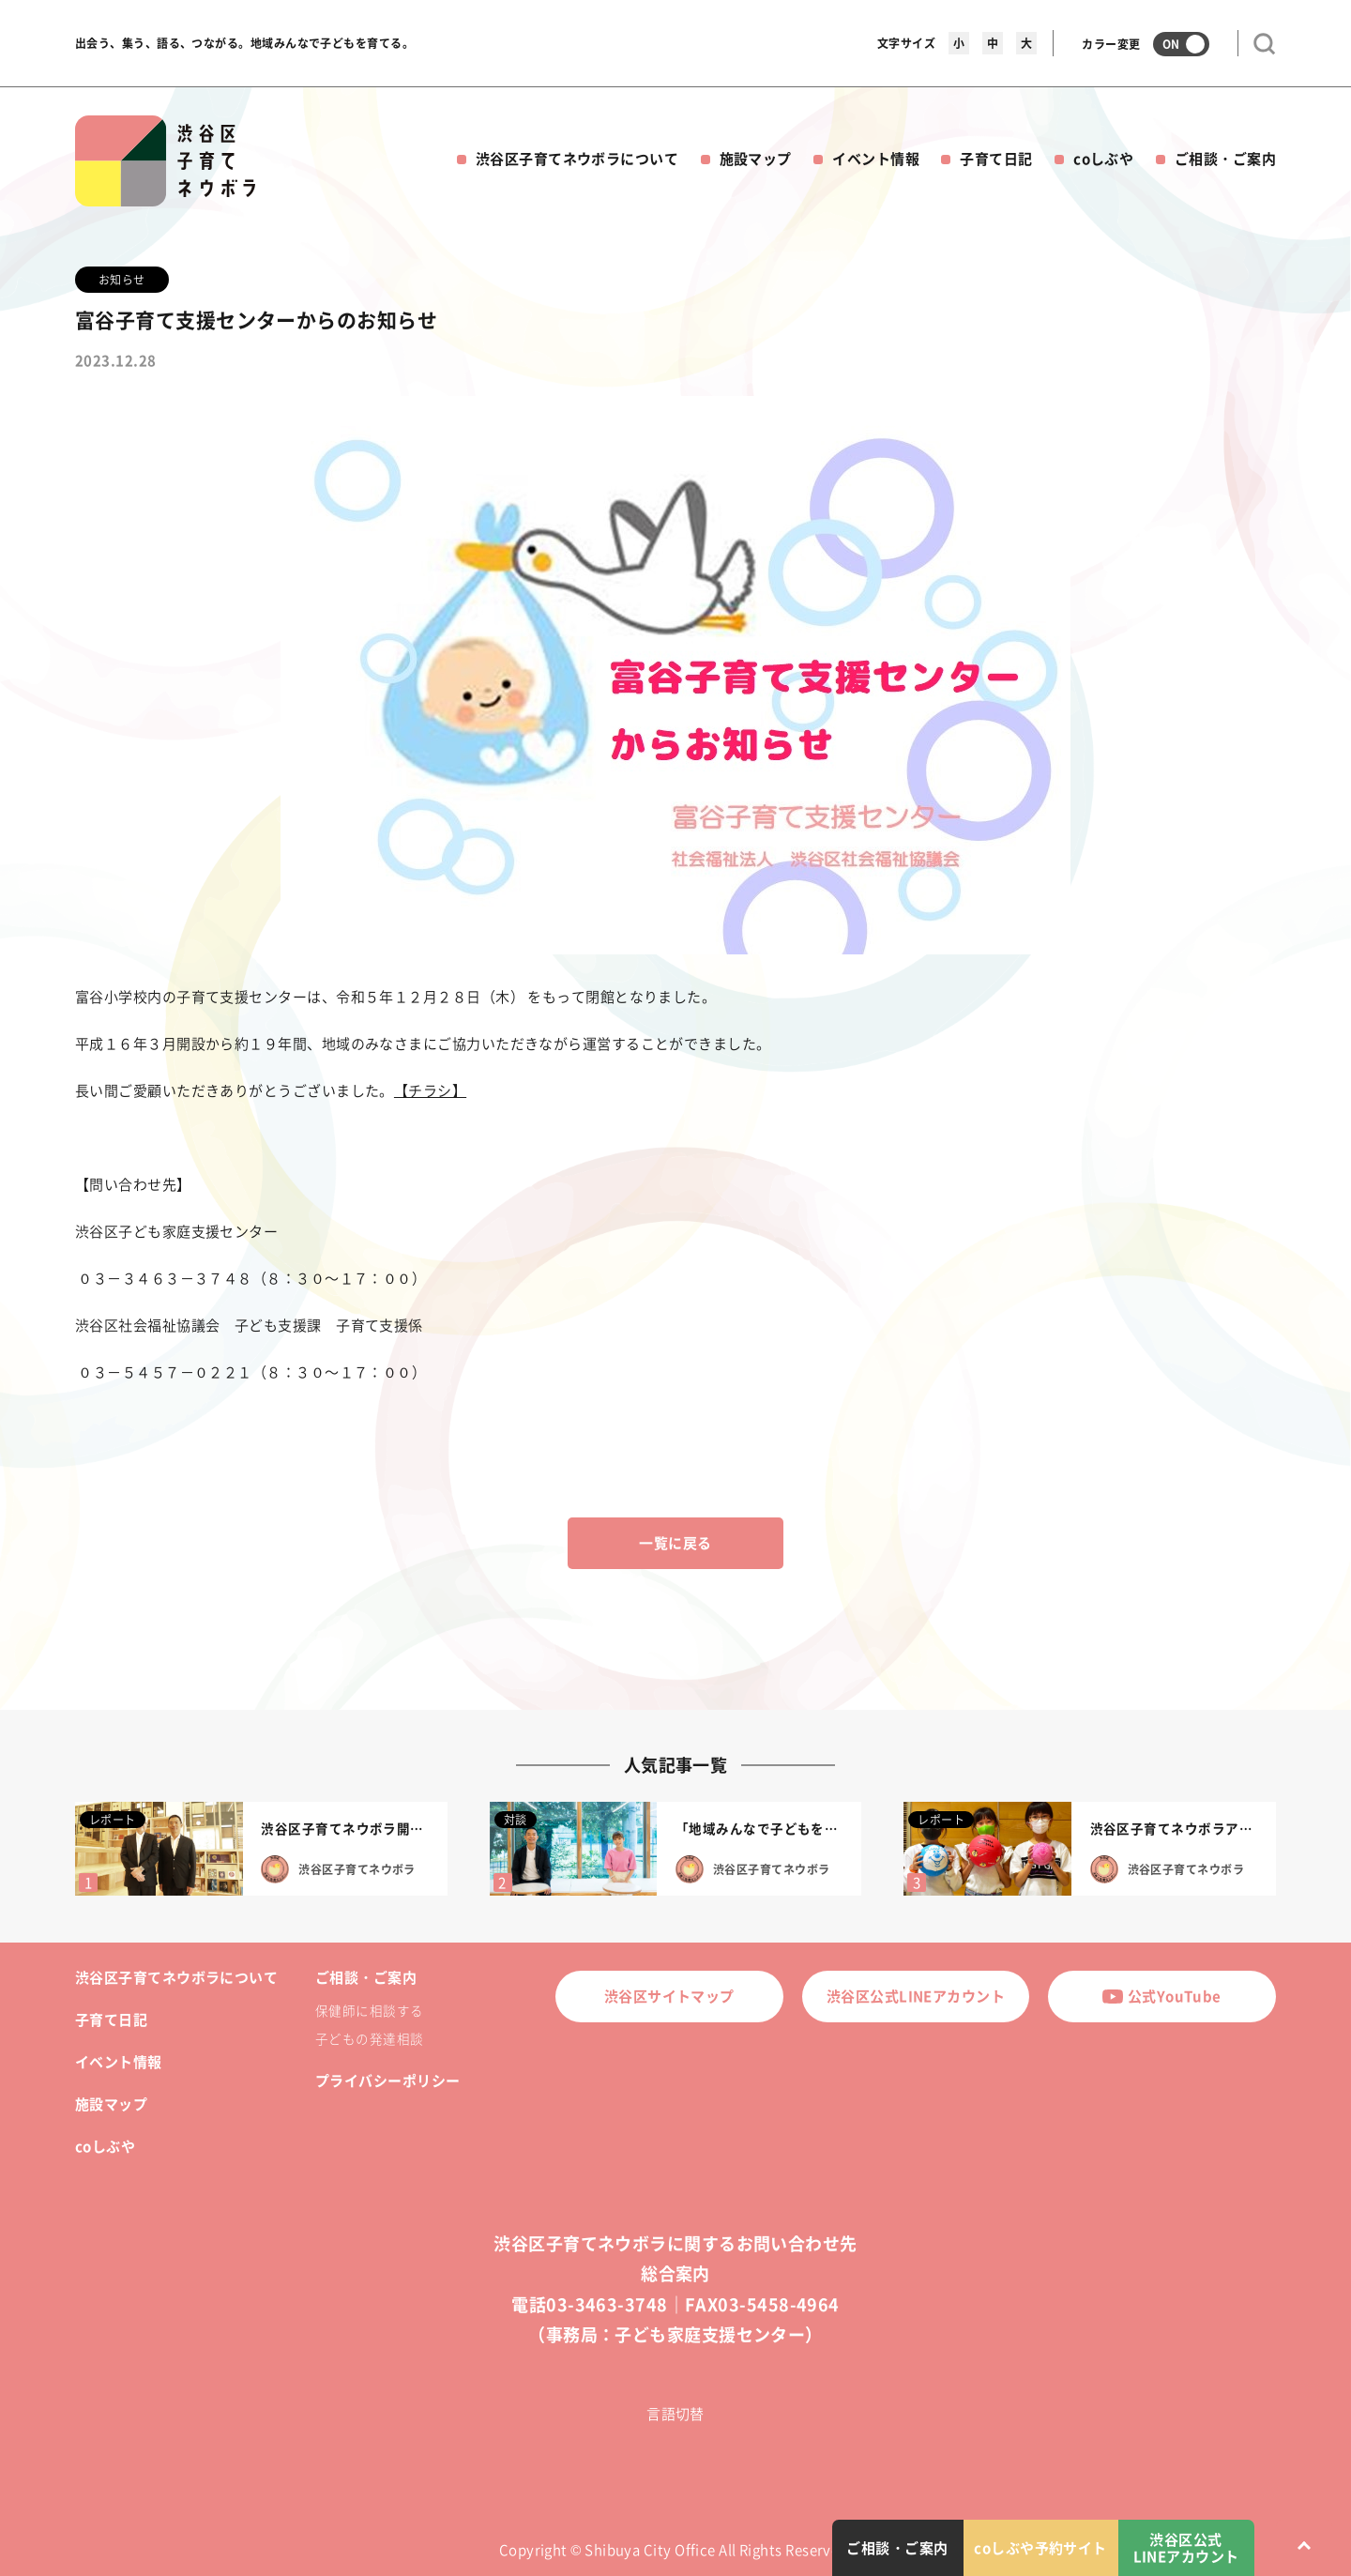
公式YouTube (1161, 1996)
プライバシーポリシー (388, 2080)
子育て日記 (996, 158)
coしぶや (1103, 158)
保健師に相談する (369, 2010)
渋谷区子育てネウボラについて (577, 158)
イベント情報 (875, 158)
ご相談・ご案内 (1225, 158)
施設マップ (756, 158)
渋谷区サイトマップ (669, 1996)
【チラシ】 (430, 1090)
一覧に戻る (675, 1542)
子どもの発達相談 (369, 2038)
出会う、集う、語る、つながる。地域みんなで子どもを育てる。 (244, 43)
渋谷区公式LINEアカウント (916, 1996)
